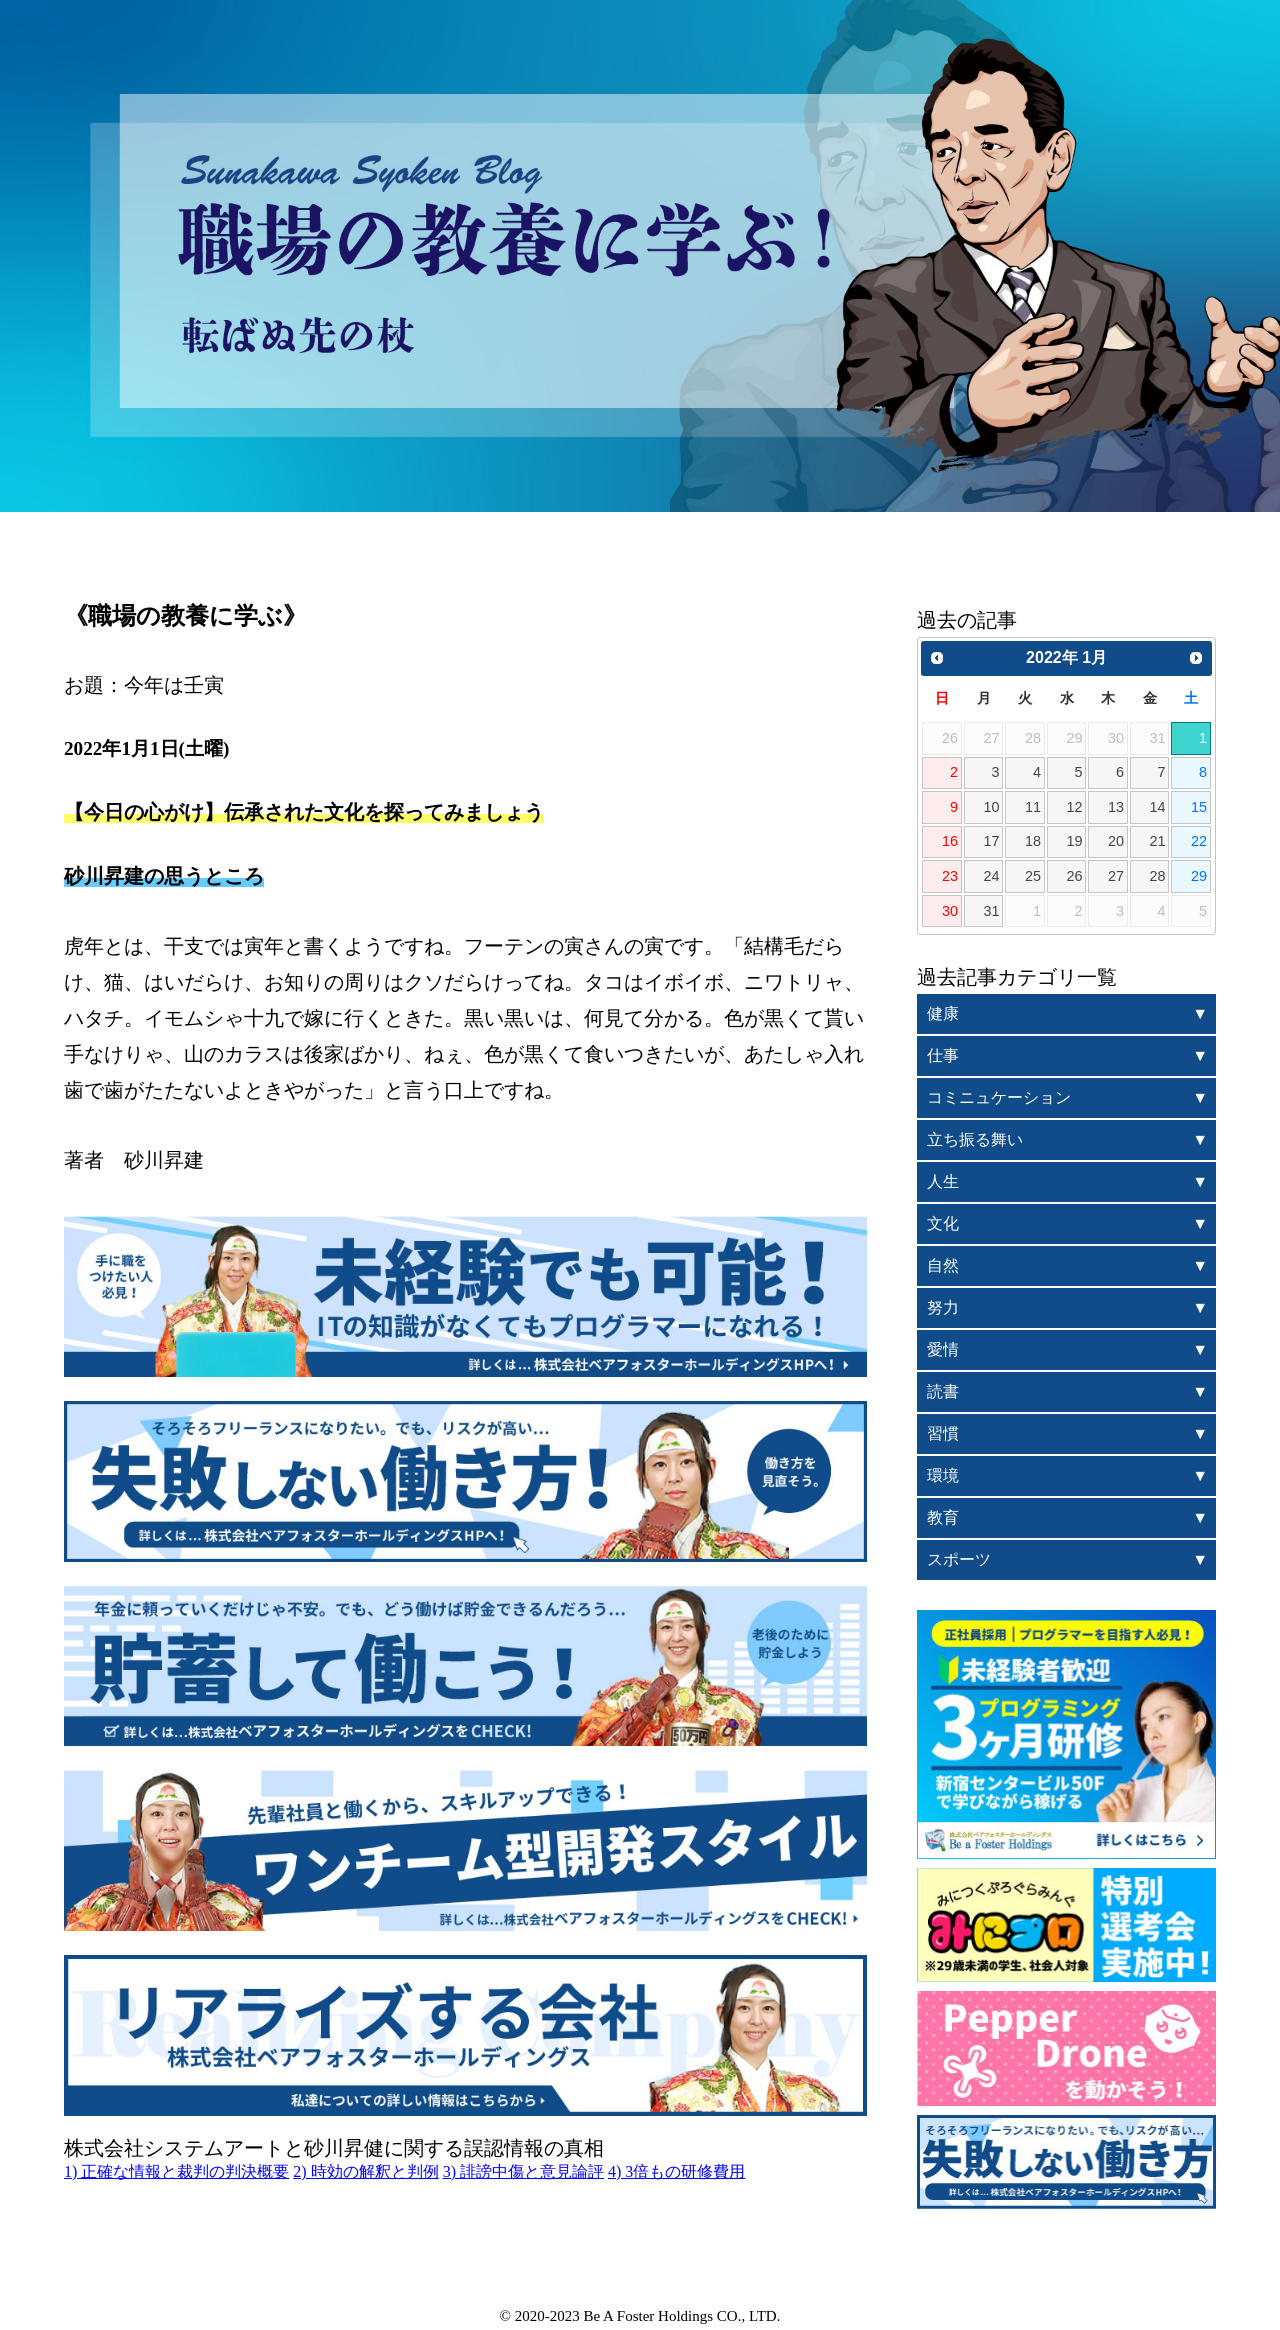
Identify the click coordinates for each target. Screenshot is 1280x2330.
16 (950, 841)
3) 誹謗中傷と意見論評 (523, 2171)
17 (991, 841)
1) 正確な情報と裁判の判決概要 (176, 2171)
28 (1157, 876)
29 (1199, 876)
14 (1157, 807)
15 (1199, 807)
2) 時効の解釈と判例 (365, 2171)
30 (950, 911)
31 (991, 911)
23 (950, 876)
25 (1033, 876)
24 (991, 876)
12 (1074, 807)
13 (1116, 807)
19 (1074, 841)
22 (1199, 841)
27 (1116, 876)
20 (1116, 841)
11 (1033, 807)
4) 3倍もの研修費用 (676, 2171)
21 (1157, 841)
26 (1074, 876)
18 (1033, 841)
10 (991, 807)
